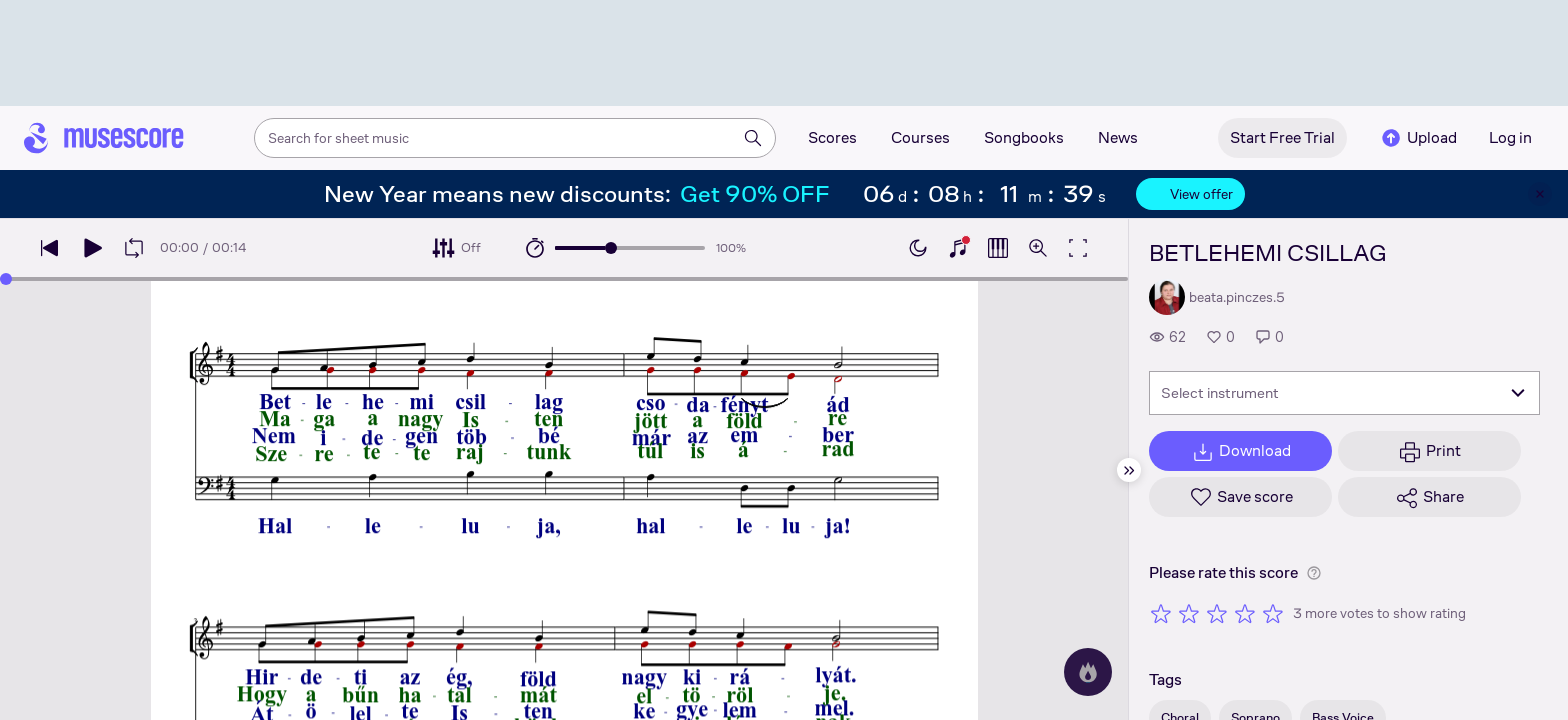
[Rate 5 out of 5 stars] (1273, 613)
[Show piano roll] (998, 248)
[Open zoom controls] (1038, 248)
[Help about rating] (1314, 573)
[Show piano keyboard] (958, 248)
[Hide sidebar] (1129, 470)
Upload (1418, 138)
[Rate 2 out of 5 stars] (1189, 613)
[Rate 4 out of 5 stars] (1245, 613)
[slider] (611, 248)
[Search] (753, 138)
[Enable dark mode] (918, 248)
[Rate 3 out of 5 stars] (1217, 613)
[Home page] (104, 138)
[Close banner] (1540, 194)
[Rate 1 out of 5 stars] (1161, 613)
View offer (1190, 194)
